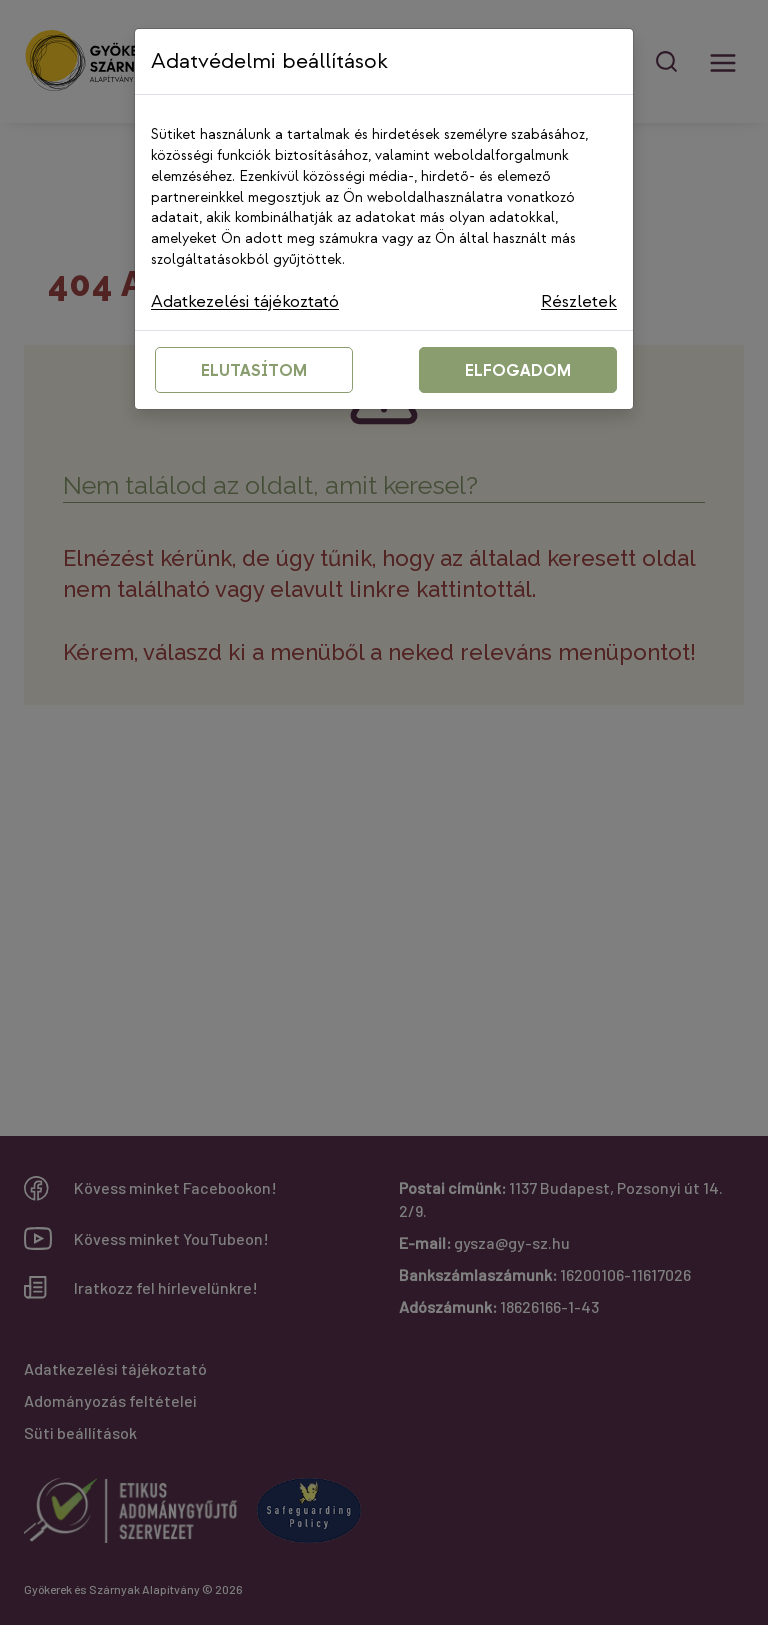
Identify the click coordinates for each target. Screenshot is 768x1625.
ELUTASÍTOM (254, 371)
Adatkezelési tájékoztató (247, 301)
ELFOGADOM (518, 371)
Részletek (578, 301)
